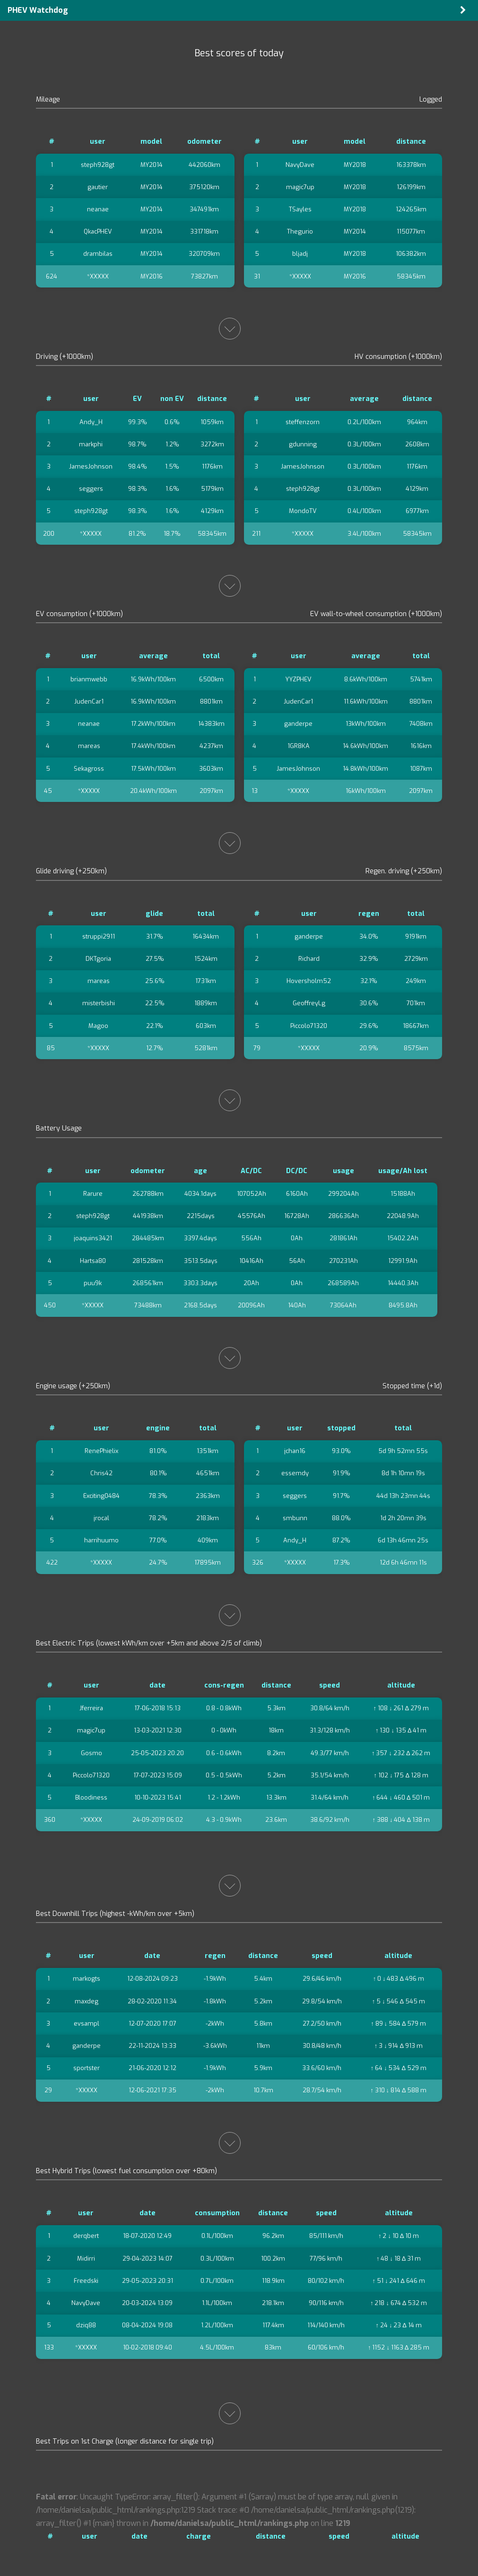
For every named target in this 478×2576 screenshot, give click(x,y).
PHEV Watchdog (38, 10)
